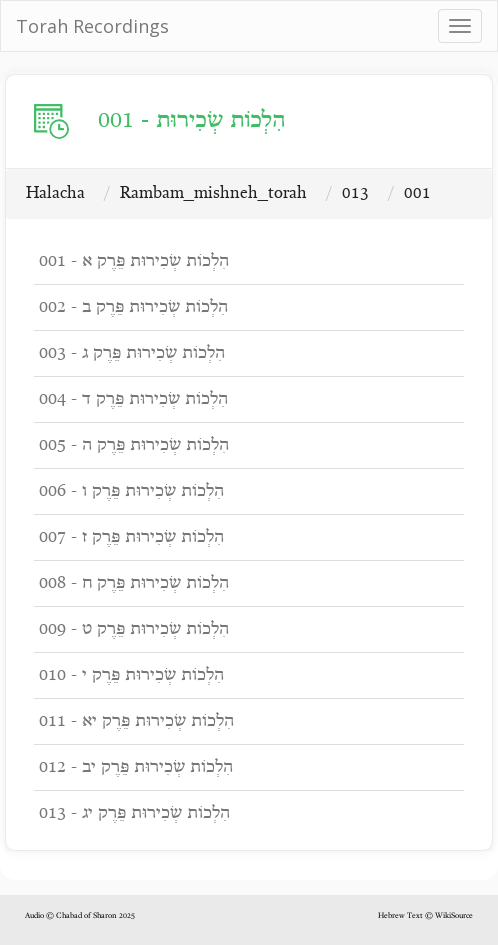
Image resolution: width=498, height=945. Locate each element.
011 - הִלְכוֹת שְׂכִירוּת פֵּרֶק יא (136, 721)
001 (417, 193)
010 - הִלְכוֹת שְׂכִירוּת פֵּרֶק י (131, 675)
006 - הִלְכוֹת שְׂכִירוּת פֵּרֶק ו (131, 491)
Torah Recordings (92, 26)
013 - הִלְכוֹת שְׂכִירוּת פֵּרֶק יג (134, 813)
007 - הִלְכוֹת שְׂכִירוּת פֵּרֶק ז (131, 537)
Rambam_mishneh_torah (213, 193)
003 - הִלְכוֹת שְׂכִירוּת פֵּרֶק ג (132, 353)
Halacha (55, 193)
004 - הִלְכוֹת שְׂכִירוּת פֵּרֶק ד (133, 399)
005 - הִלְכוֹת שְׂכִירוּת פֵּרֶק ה (134, 445)
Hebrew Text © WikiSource (425, 916)
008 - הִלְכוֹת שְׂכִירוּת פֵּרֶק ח (134, 583)
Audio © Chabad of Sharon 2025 (80, 916)
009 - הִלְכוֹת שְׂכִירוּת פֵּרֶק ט (134, 629)
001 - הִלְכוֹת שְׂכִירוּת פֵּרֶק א (134, 261)
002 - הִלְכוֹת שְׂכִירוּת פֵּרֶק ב (133, 307)
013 (355, 193)
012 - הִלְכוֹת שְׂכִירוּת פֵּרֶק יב (136, 767)
